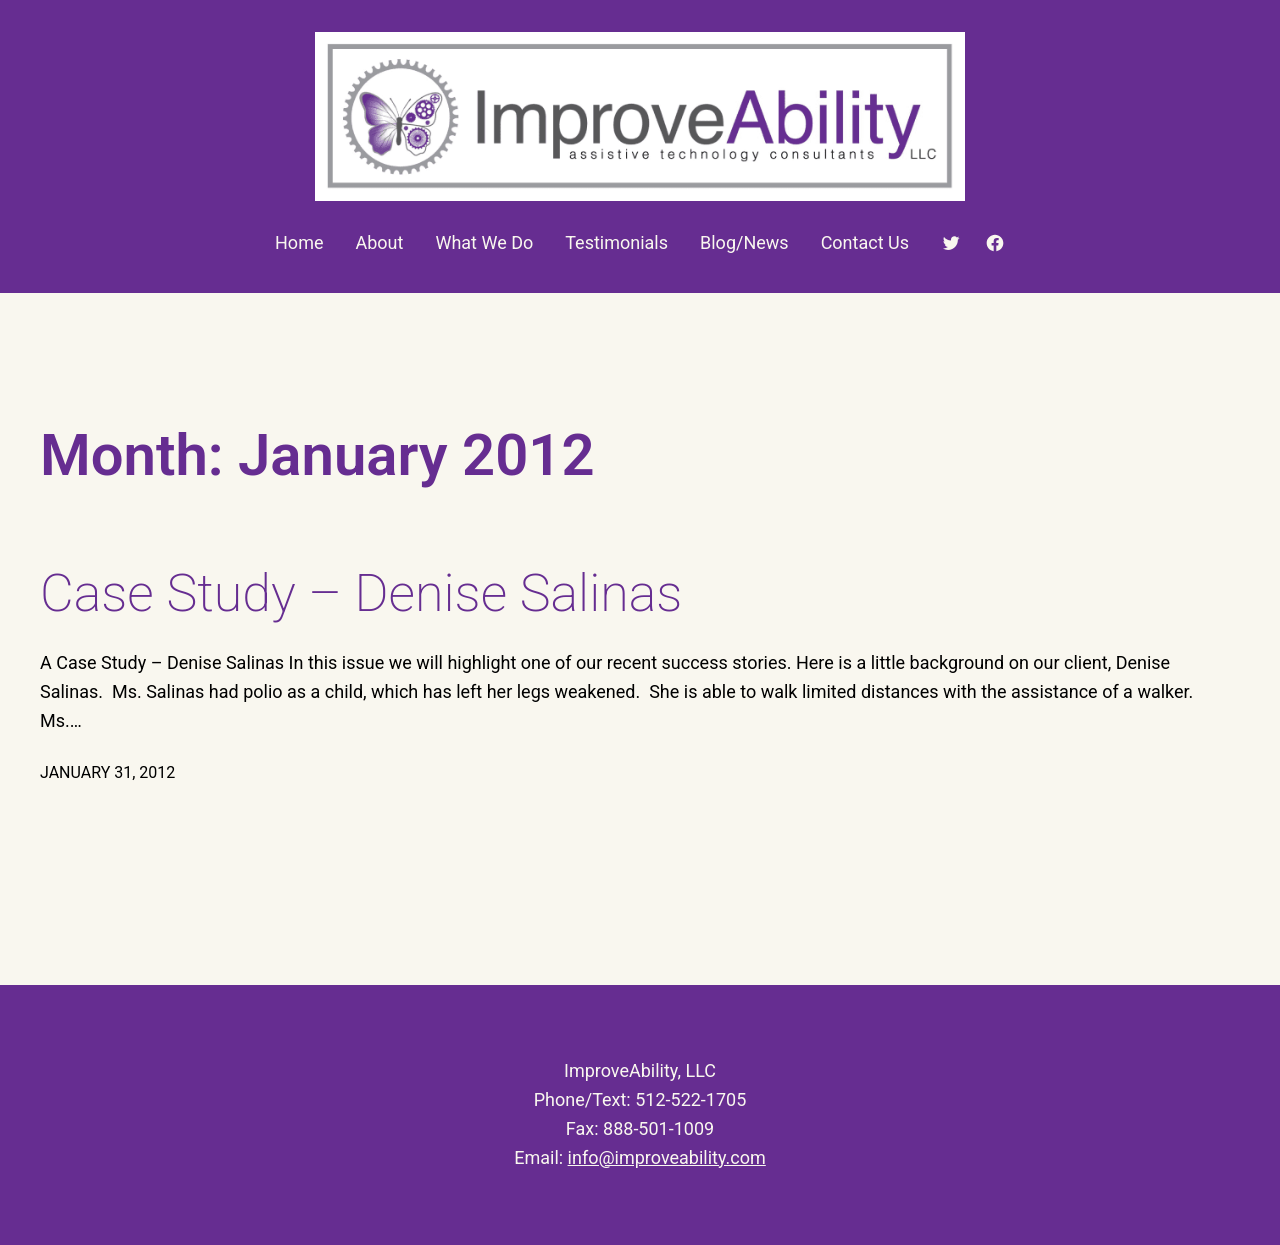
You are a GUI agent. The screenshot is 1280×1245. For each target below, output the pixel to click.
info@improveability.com (667, 1157)
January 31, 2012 (107, 772)
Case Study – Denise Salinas (361, 593)
